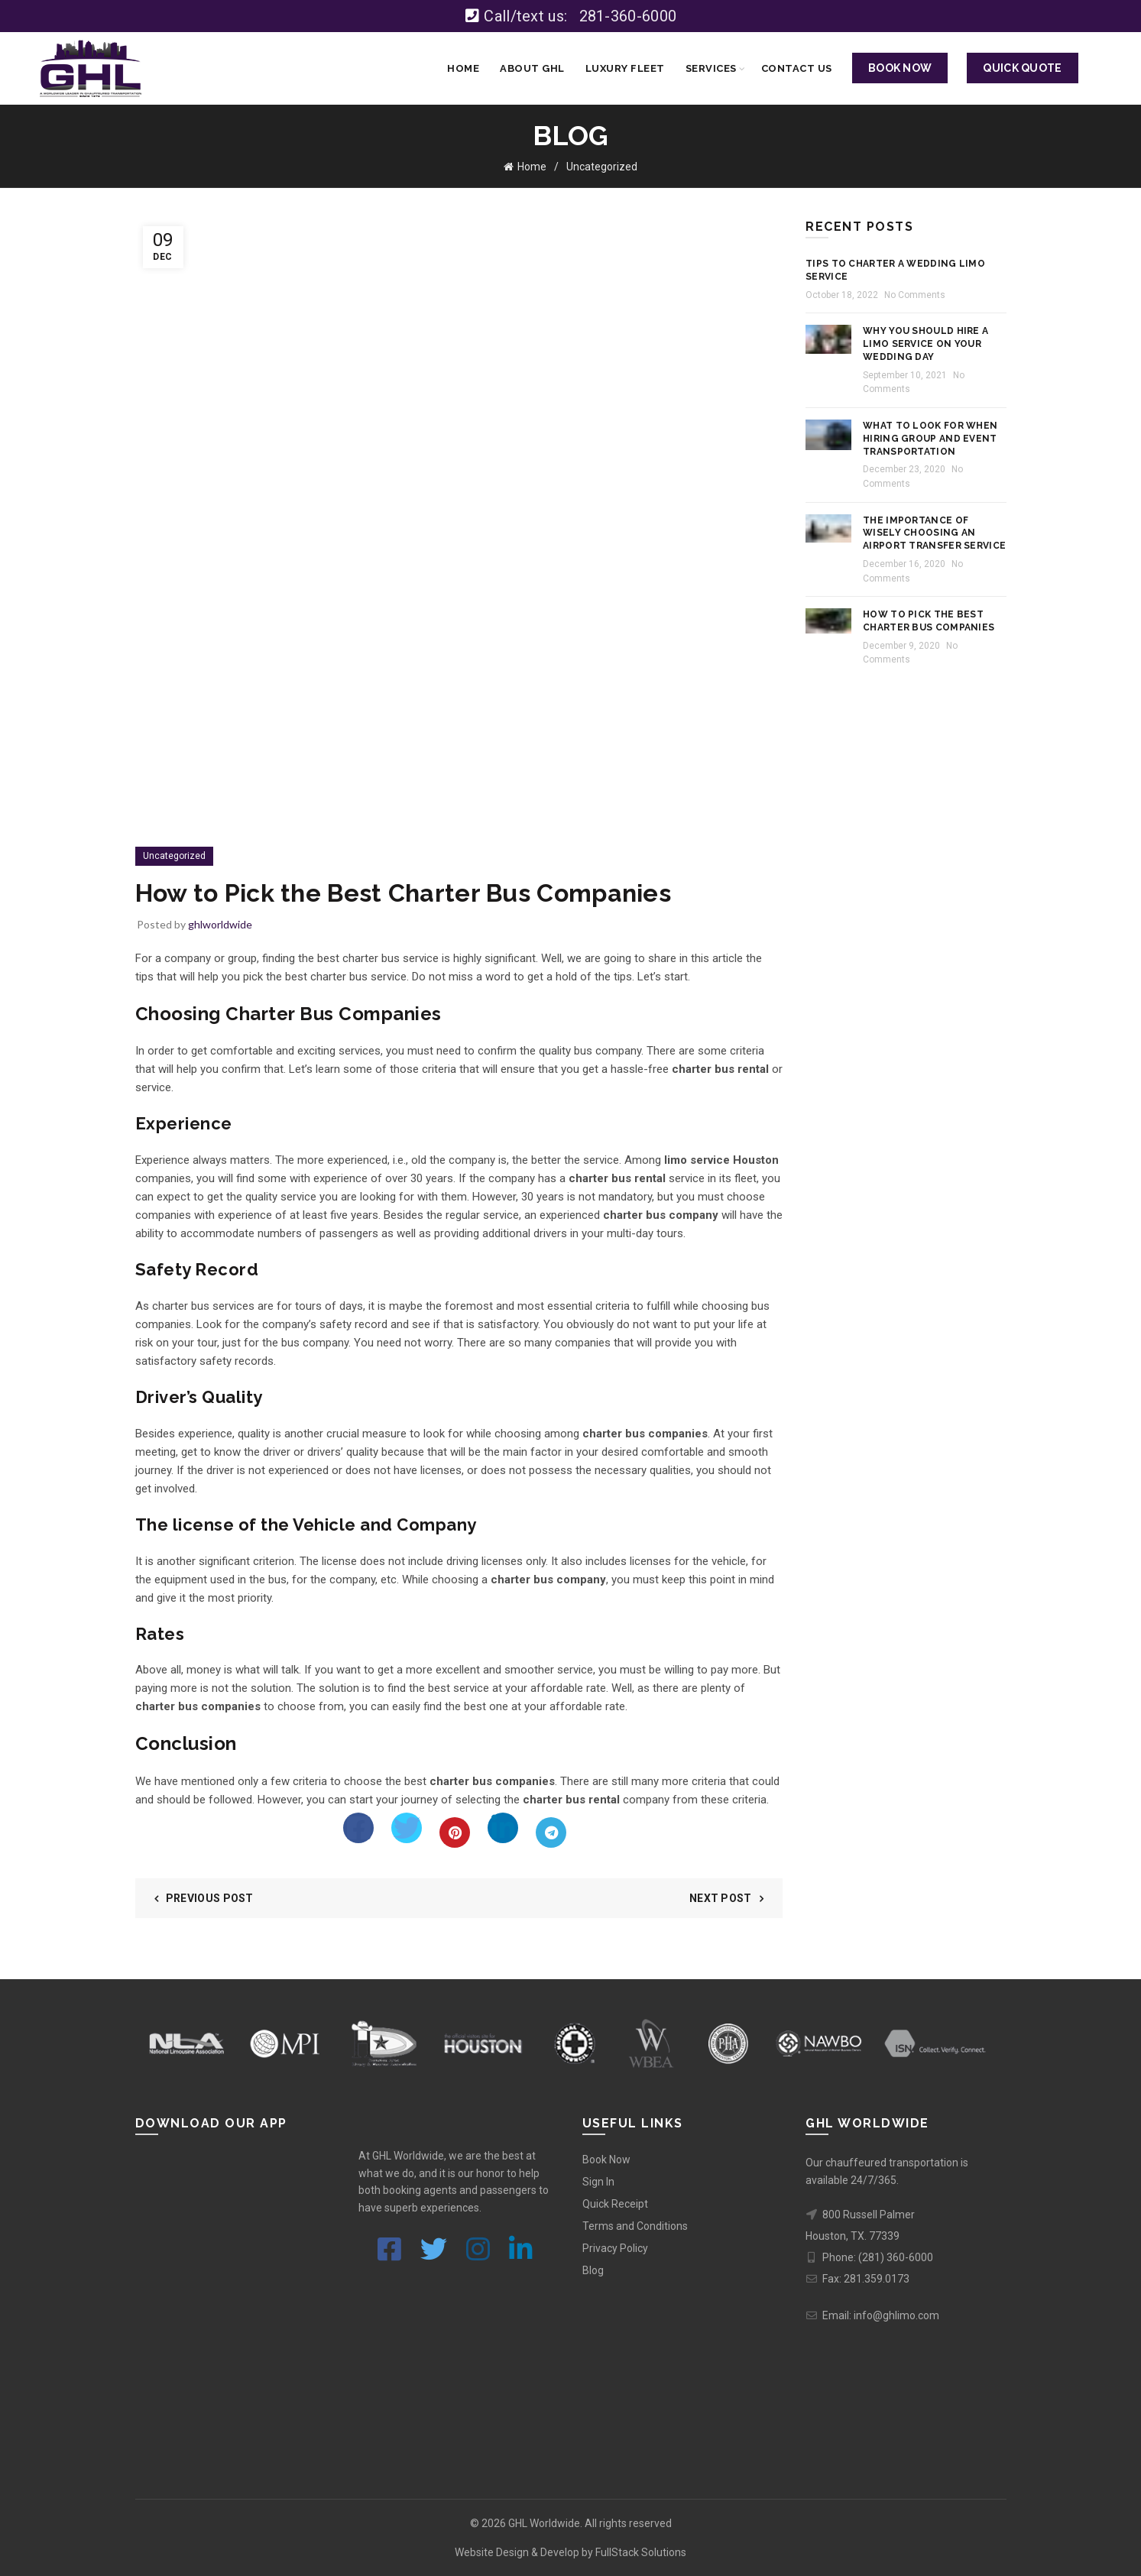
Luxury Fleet (625, 68)
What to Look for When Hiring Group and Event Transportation (930, 438)
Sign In (598, 2182)
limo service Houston (721, 1160)
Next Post (720, 1898)
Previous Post (210, 1898)
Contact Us (796, 68)
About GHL (532, 68)
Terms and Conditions (635, 2226)
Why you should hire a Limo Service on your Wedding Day (925, 344)
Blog (593, 2270)
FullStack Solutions (640, 2552)
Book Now (606, 2159)
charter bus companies (645, 1433)
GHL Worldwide (544, 2523)
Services (711, 68)
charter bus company (660, 1215)
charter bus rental (617, 1178)
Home (463, 68)
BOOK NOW (900, 68)
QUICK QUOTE (1022, 68)
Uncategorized (601, 166)
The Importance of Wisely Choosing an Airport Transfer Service (934, 533)
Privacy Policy (615, 2248)
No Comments (914, 295)
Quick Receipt (615, 2204)
